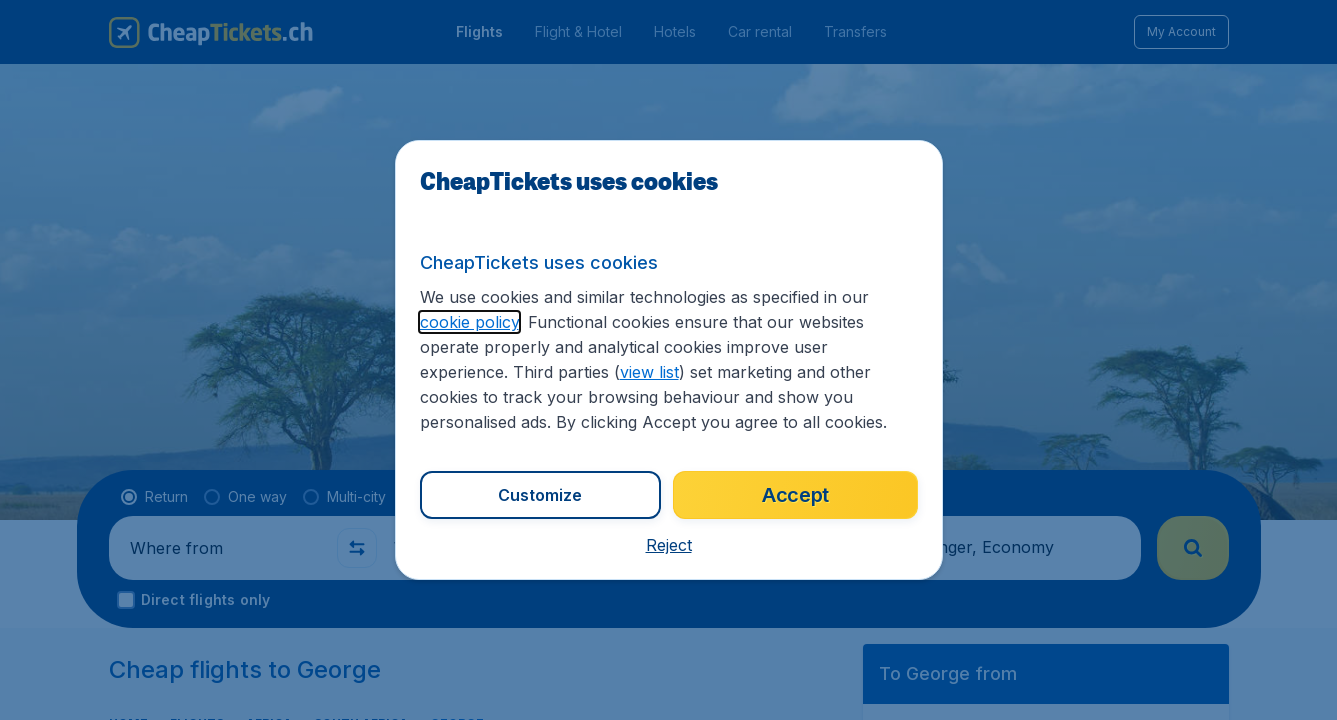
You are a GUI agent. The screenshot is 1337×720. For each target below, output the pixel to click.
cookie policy (469, 322)
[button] (669, 545)
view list (649, 372)
